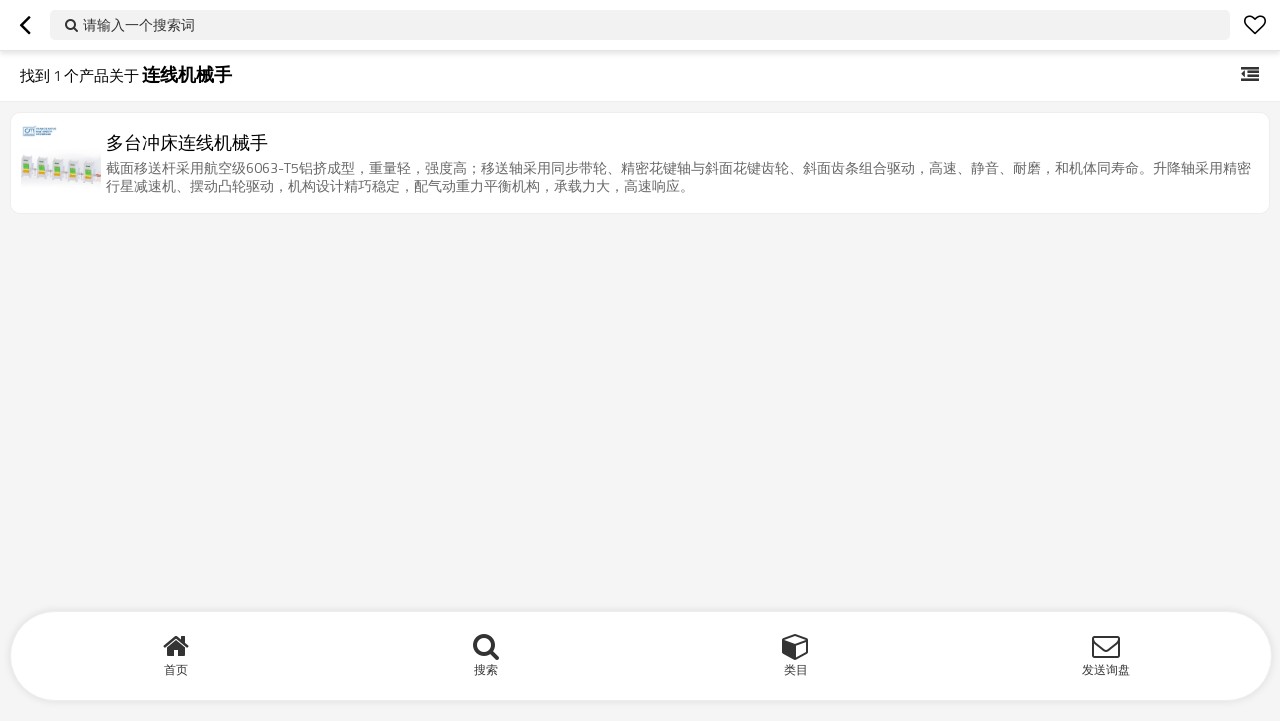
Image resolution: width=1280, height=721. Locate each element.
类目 (796, 669)
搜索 (486, 669)
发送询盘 (1106, 669)
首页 (176, 669)
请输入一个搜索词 (139, 24)
